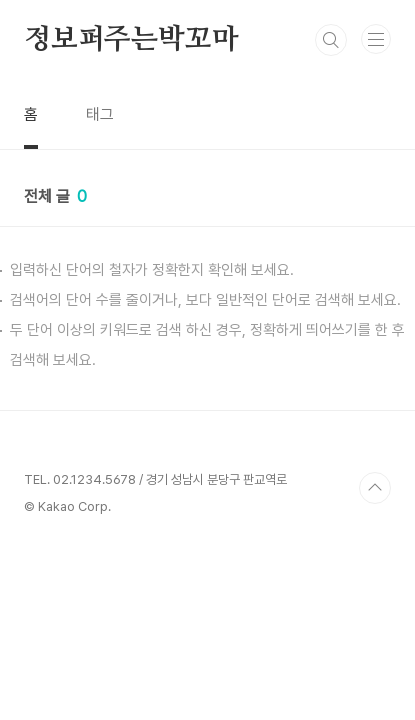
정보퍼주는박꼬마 (131, 40)
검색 (331, 40)
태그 (100, 114)
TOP (375, 488)
